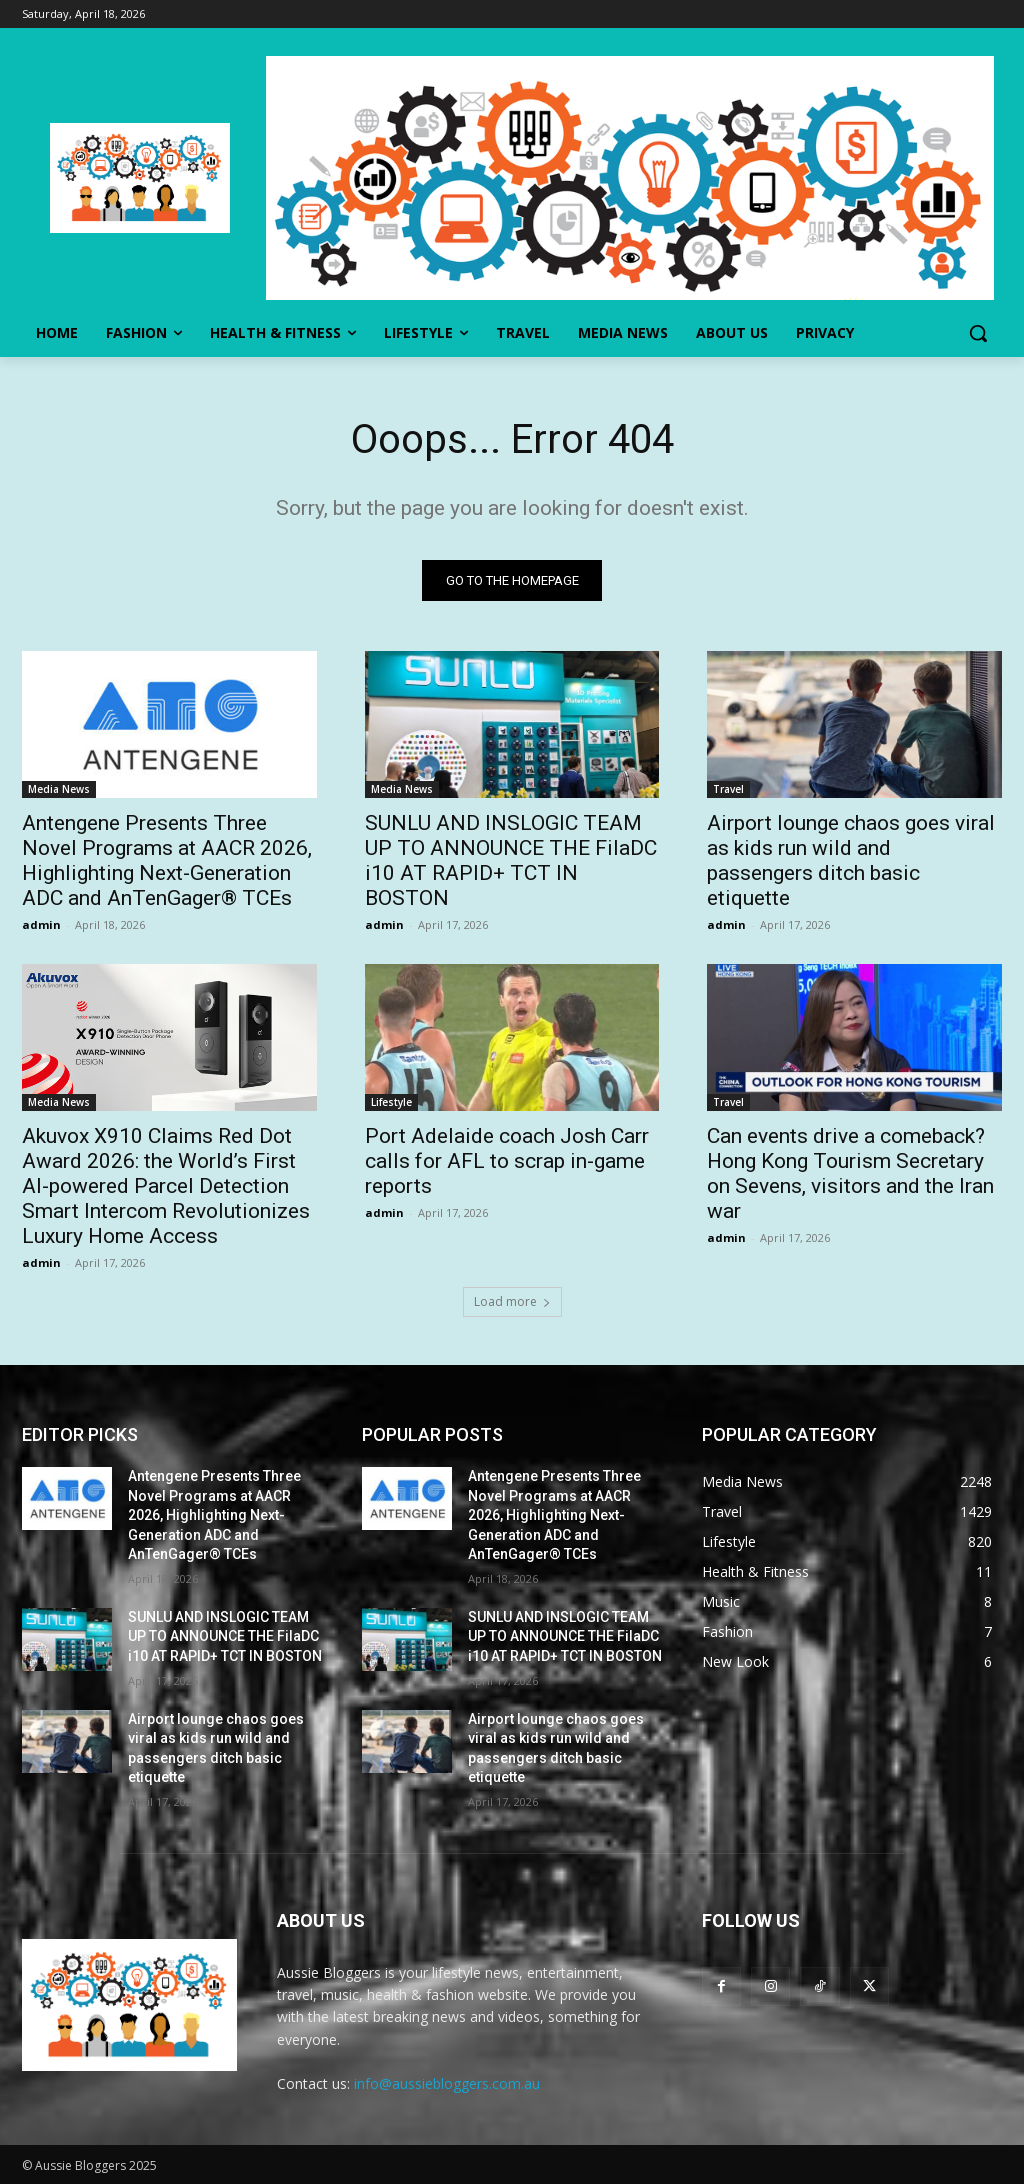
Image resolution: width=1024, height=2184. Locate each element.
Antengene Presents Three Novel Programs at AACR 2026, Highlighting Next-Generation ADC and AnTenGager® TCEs (167, 861)
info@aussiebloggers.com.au (447, 2083)
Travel (728, 790)
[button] (978, 333)
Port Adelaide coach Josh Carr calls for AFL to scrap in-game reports (507, 1162)
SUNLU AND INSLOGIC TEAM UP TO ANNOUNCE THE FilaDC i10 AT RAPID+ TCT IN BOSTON (511, 861)
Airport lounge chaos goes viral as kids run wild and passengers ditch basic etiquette (851, 861)
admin (41, 925)
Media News (59, 790)
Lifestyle (391, 1103)
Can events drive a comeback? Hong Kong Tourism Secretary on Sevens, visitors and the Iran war (850, 1174)
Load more (512, 1301)
